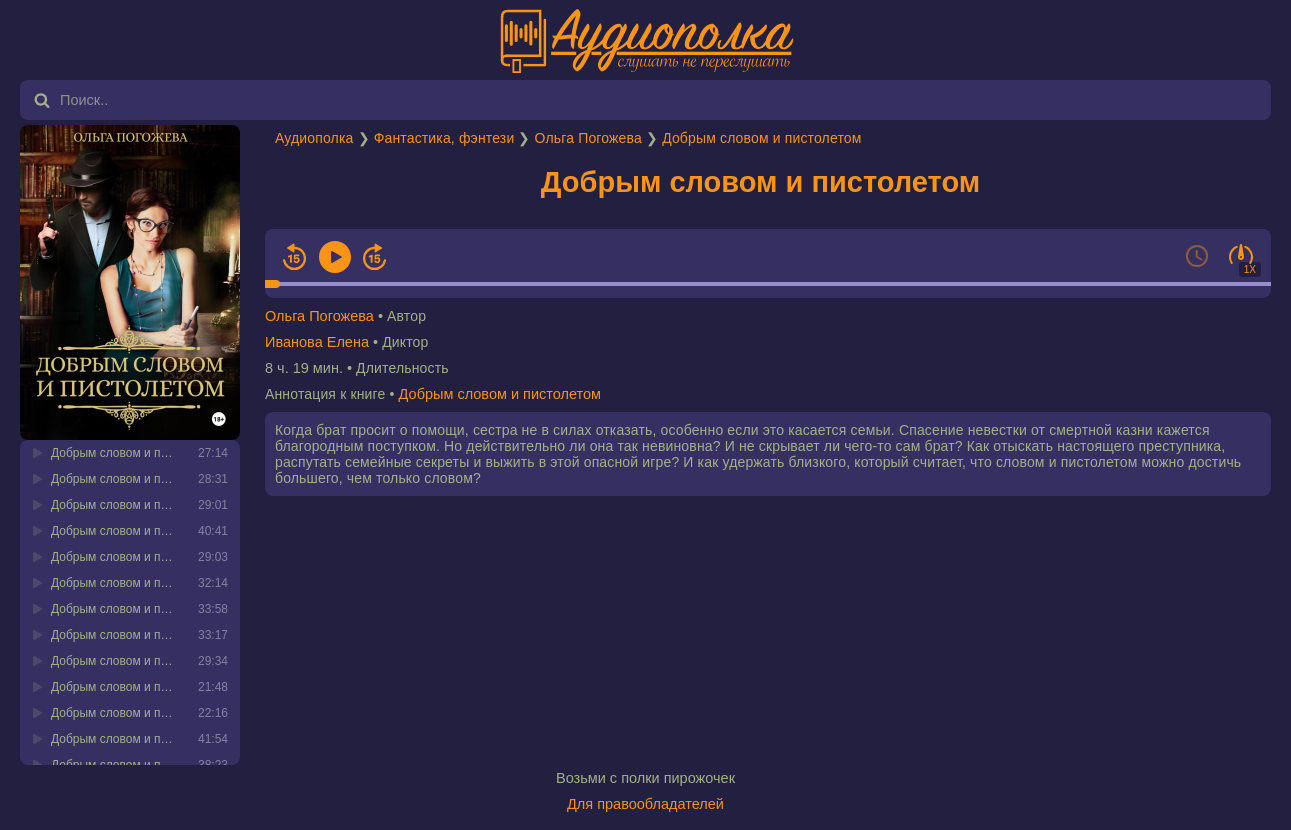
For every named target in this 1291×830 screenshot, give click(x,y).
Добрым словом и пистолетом (761, 138)
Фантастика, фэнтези (444, 138)
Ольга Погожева (588, 138)
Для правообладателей (645, 804)
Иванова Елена (317, 342)
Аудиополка (314, 138)
